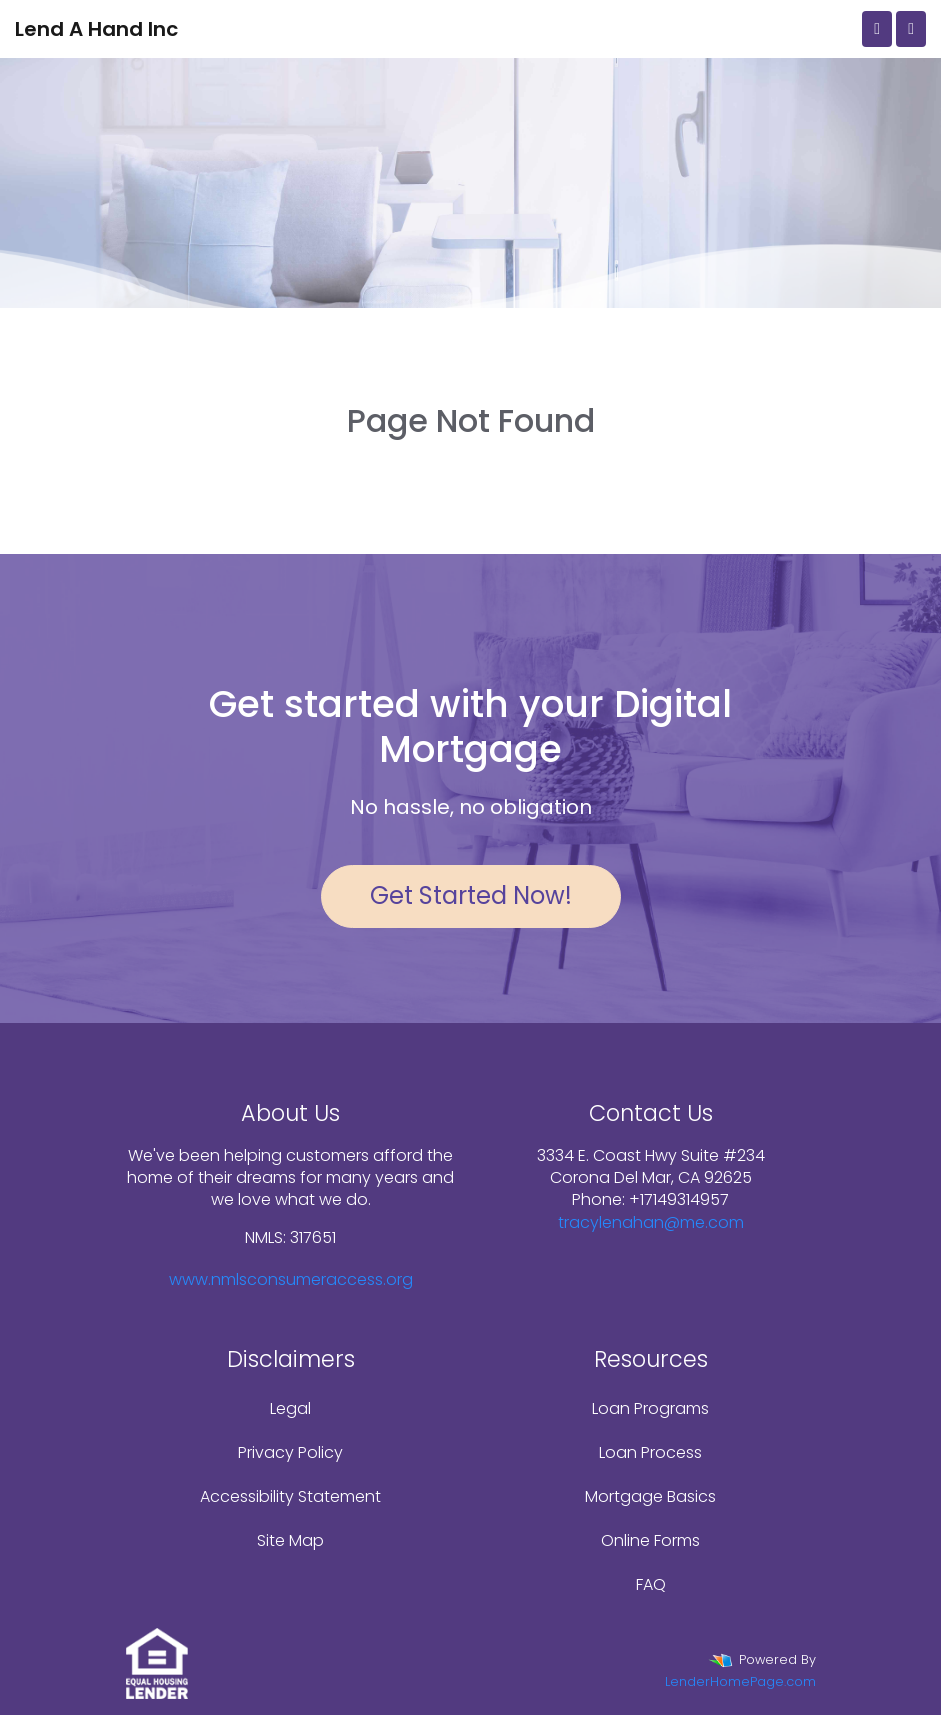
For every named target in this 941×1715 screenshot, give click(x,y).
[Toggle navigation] (911, 29)
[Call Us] (877, 29)
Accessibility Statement (290, 1496)
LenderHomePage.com (740, 1681)
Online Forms (650, 1540)
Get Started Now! (471, 895)
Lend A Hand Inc (96, 29)
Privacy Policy (290, 1452)
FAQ (651, 1584)
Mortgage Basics (650, 1496)
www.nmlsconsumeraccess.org (291, 1279)
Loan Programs (650, 1408)
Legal (290, 1408)
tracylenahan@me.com (651, 1222)
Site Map (290, 1540)
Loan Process (650, 1452)
